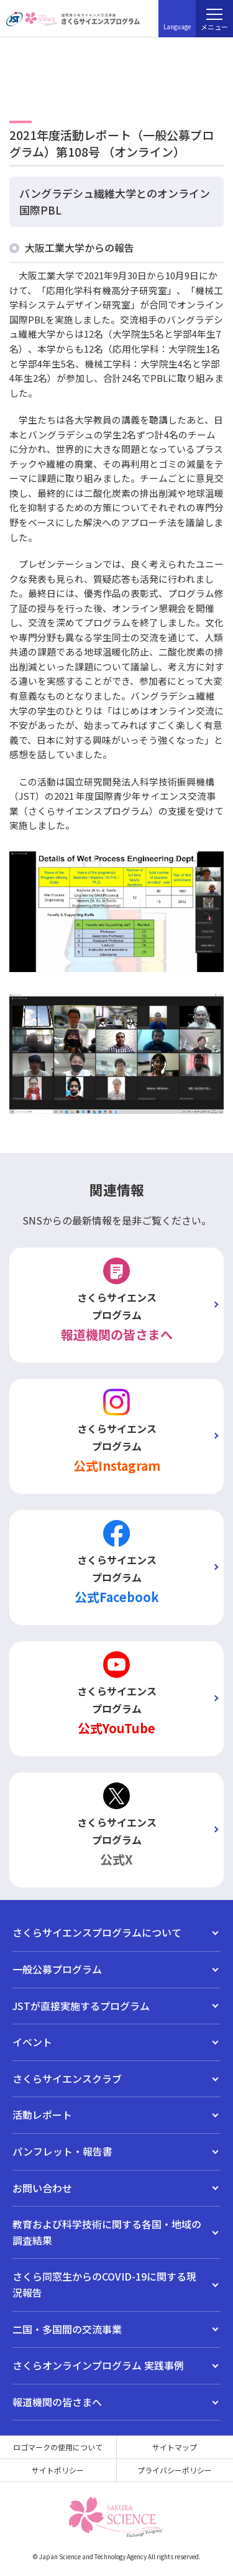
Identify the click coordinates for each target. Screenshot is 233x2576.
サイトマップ (174, 2447)
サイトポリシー (58, 2470)
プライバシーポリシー (174, 2470)
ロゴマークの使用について (58, 2447)
